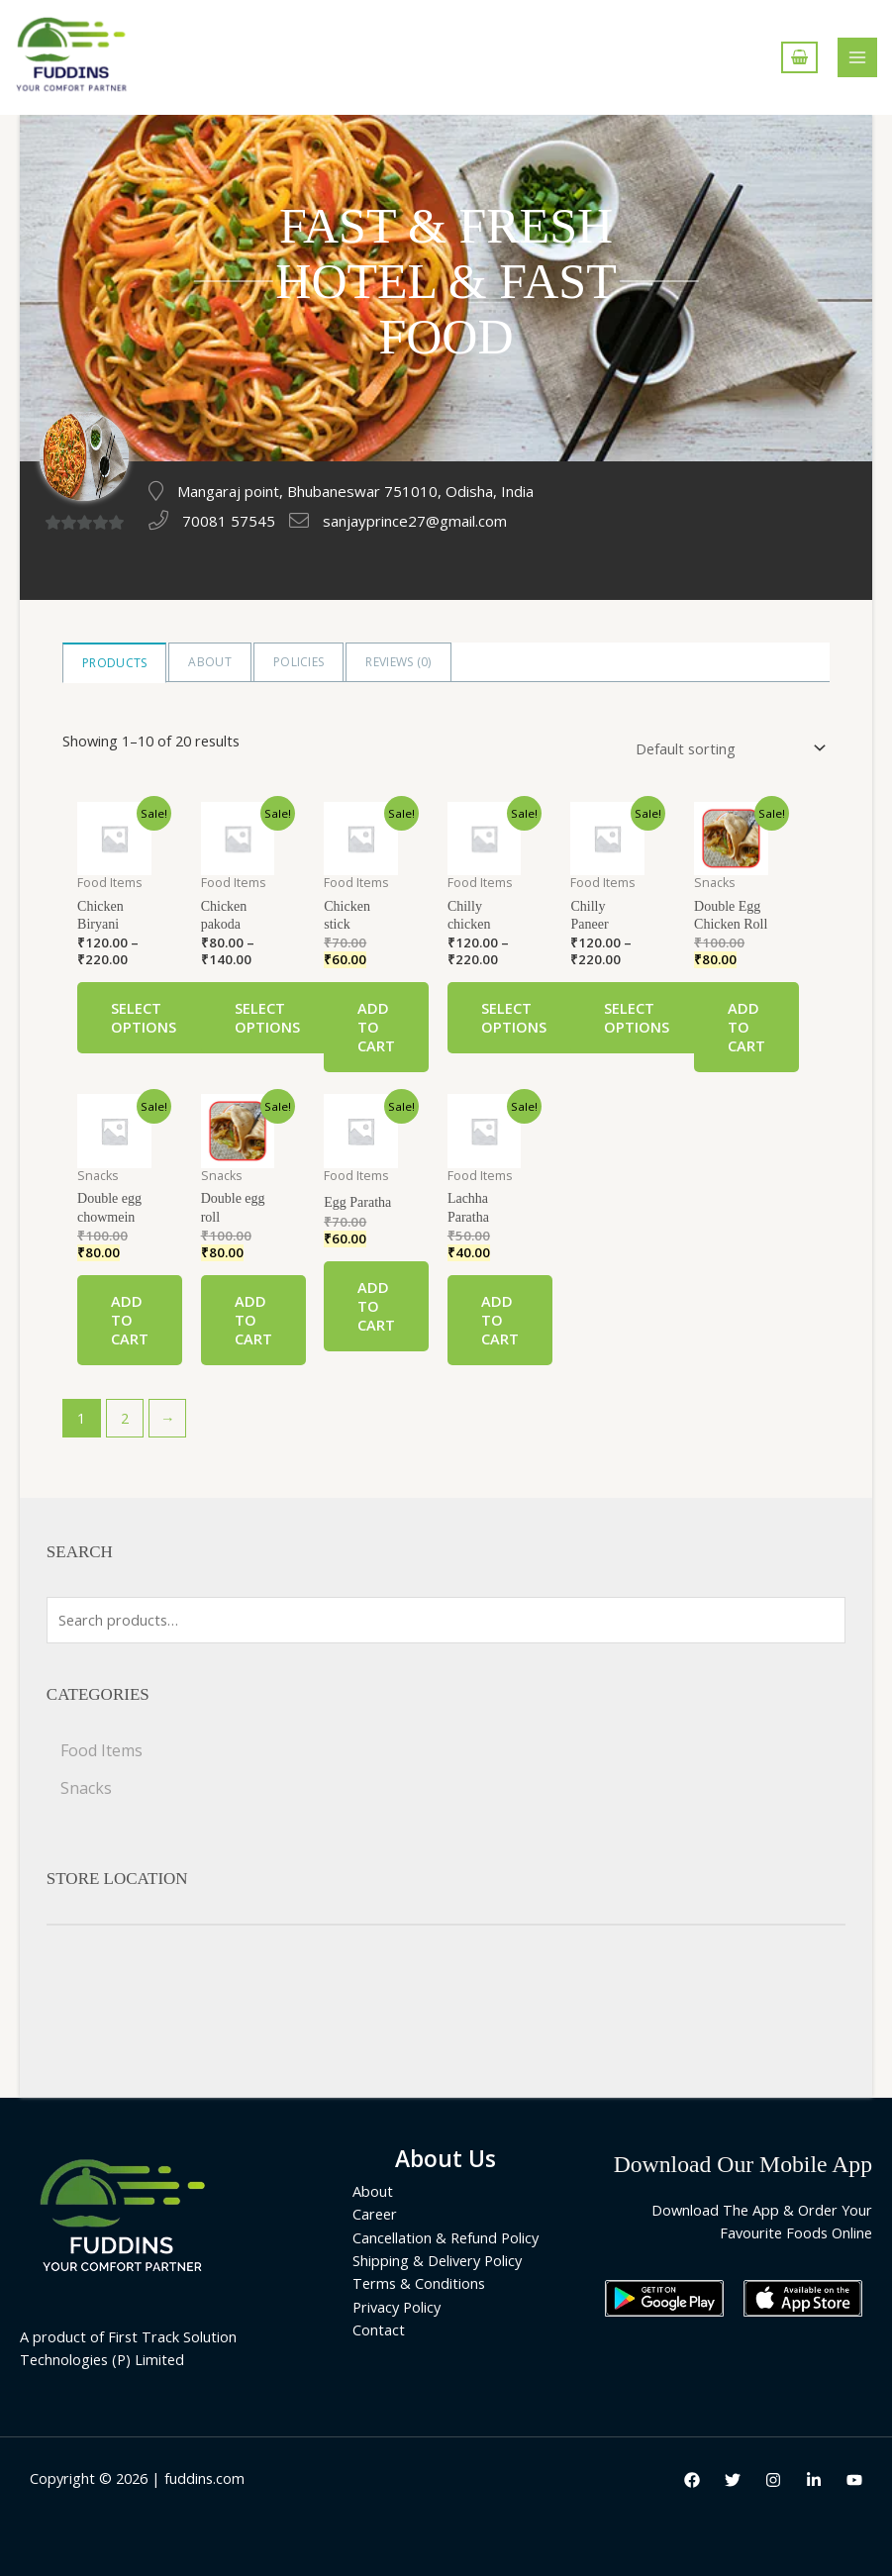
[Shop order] (727, 749)
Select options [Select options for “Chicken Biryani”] (143, 1017)
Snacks (86, 1788)
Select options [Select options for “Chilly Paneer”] (636, 1017)
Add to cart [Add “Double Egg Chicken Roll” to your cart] (746, 1026)
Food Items (101, 1750)
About (210, 661)
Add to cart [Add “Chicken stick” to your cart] (376, 1026)
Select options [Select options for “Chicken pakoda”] (267, 1017)
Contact (378, 2329)
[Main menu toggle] (857, 57)
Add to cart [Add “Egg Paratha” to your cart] (376, 1306)
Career (374, 2214)
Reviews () (398, 661)
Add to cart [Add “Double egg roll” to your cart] (253, 1319)
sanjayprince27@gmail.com (415, 521)
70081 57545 (228, 521)
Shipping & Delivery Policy (437, 2260)
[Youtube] (854, 2480)
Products (114, 662)
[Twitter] (733, 2480)
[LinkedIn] (814, 2480)
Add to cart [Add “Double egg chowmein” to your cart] (130, 1319)
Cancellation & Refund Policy (445, 2237)
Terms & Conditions (418, 2283)
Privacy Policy (396, 2307)
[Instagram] (773, 2480)
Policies (298, 661)
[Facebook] (692, 2480)
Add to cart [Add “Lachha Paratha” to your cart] (500, 1319)
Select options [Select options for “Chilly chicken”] (513, 1017)
